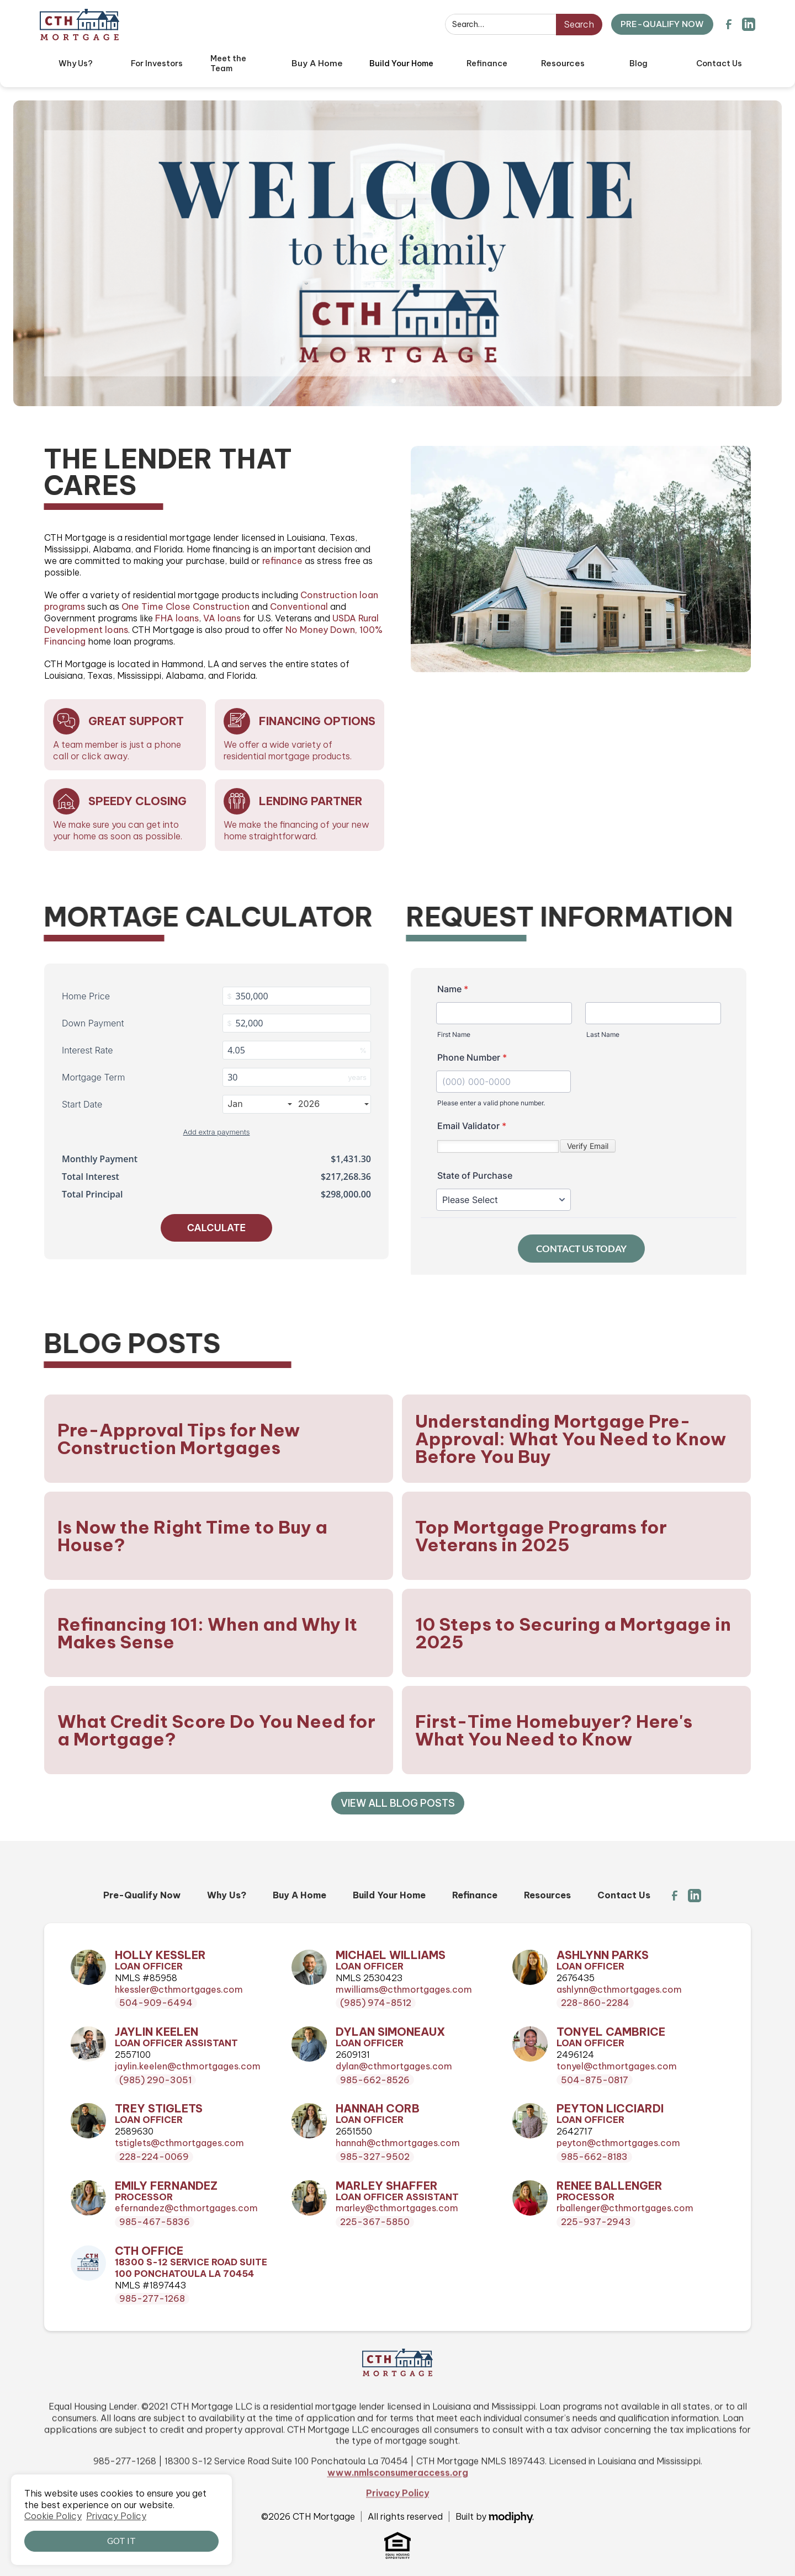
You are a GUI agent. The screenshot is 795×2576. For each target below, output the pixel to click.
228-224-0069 (154, 2156)
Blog (638, 63)
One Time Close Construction (185, 606)
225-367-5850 (375, 2221)
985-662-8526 (375, 2079)
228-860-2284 (595, 2002)
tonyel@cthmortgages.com (616, 2066)
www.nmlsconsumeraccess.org (397, 2514)
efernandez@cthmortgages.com (186, 2207)
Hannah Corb (378, 2108)
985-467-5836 (154, 2221)
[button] (317, 63)
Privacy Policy (397, 2534)
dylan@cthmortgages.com (394, 2066)
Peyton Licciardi (610, 2108)
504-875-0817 (594, 2079)
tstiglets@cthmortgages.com (179, 2142)
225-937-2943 (596, 2221)
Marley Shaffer (387, 2185)
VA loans (222, 618)
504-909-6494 (156, 2002)
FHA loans (177, 618)
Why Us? (76, 63)
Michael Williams (391, 1955)
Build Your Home (401, 63)
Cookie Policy (53, 2515)
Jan (259, 1103)
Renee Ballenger (609, 2185)
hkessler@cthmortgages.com (179, 1989)
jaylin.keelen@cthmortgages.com (188, 2066)
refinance (282, 560)
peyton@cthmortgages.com (618, 2142)
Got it (121, 2541)
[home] (79, 24)
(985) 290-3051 (155, 2079)
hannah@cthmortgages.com (398, 2142)
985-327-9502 (375, 2156)
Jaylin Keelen (156, 2031)
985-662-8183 (594, 2156)
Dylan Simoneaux (390, 2031)
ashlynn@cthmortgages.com (619, 1989)
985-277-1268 (152, 2298)
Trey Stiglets (159, 2108)
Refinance (487, 63)
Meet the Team (228, 64)
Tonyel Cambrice (610, 2031)
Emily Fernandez (166, 2185)
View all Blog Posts (398, 1803)
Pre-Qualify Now (142, 1895)
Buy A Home (299, 1895)
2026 (333, 1103)
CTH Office (149, 2250)
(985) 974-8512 (375, 2002)
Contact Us (719, 63)
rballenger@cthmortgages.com (624, 2207)
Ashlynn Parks (602, 1955)
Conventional (299, 606)
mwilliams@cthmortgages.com (404, 1989)
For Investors (157, 63)
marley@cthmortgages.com (397, 2207)
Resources (547, 1895)
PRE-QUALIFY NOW (662, 24)
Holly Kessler (160, 1955)
